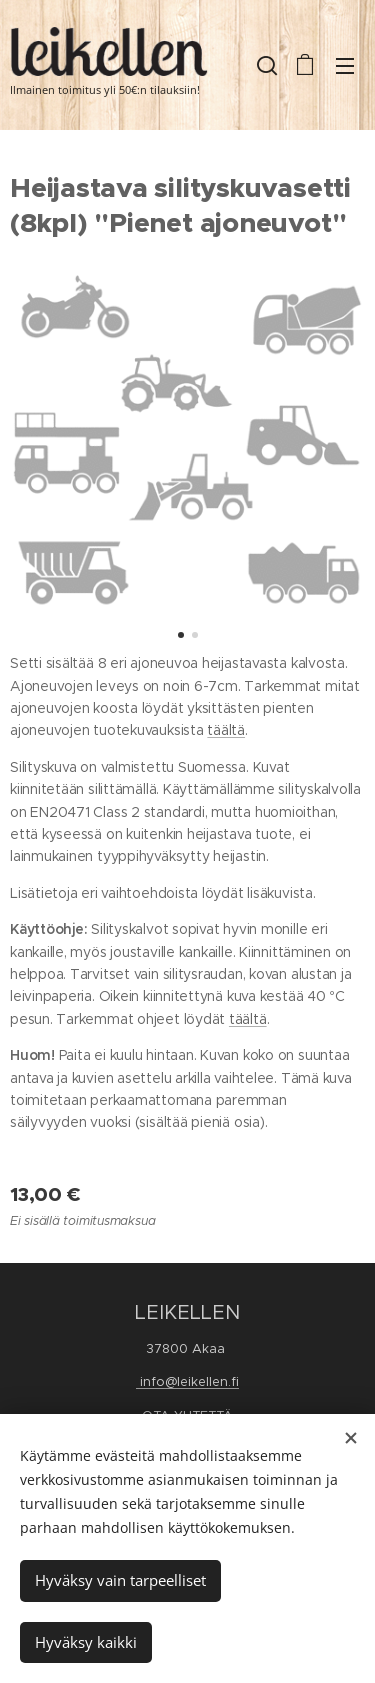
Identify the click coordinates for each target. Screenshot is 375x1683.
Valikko (345, 66)
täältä (226, 730)
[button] (265, 65)
